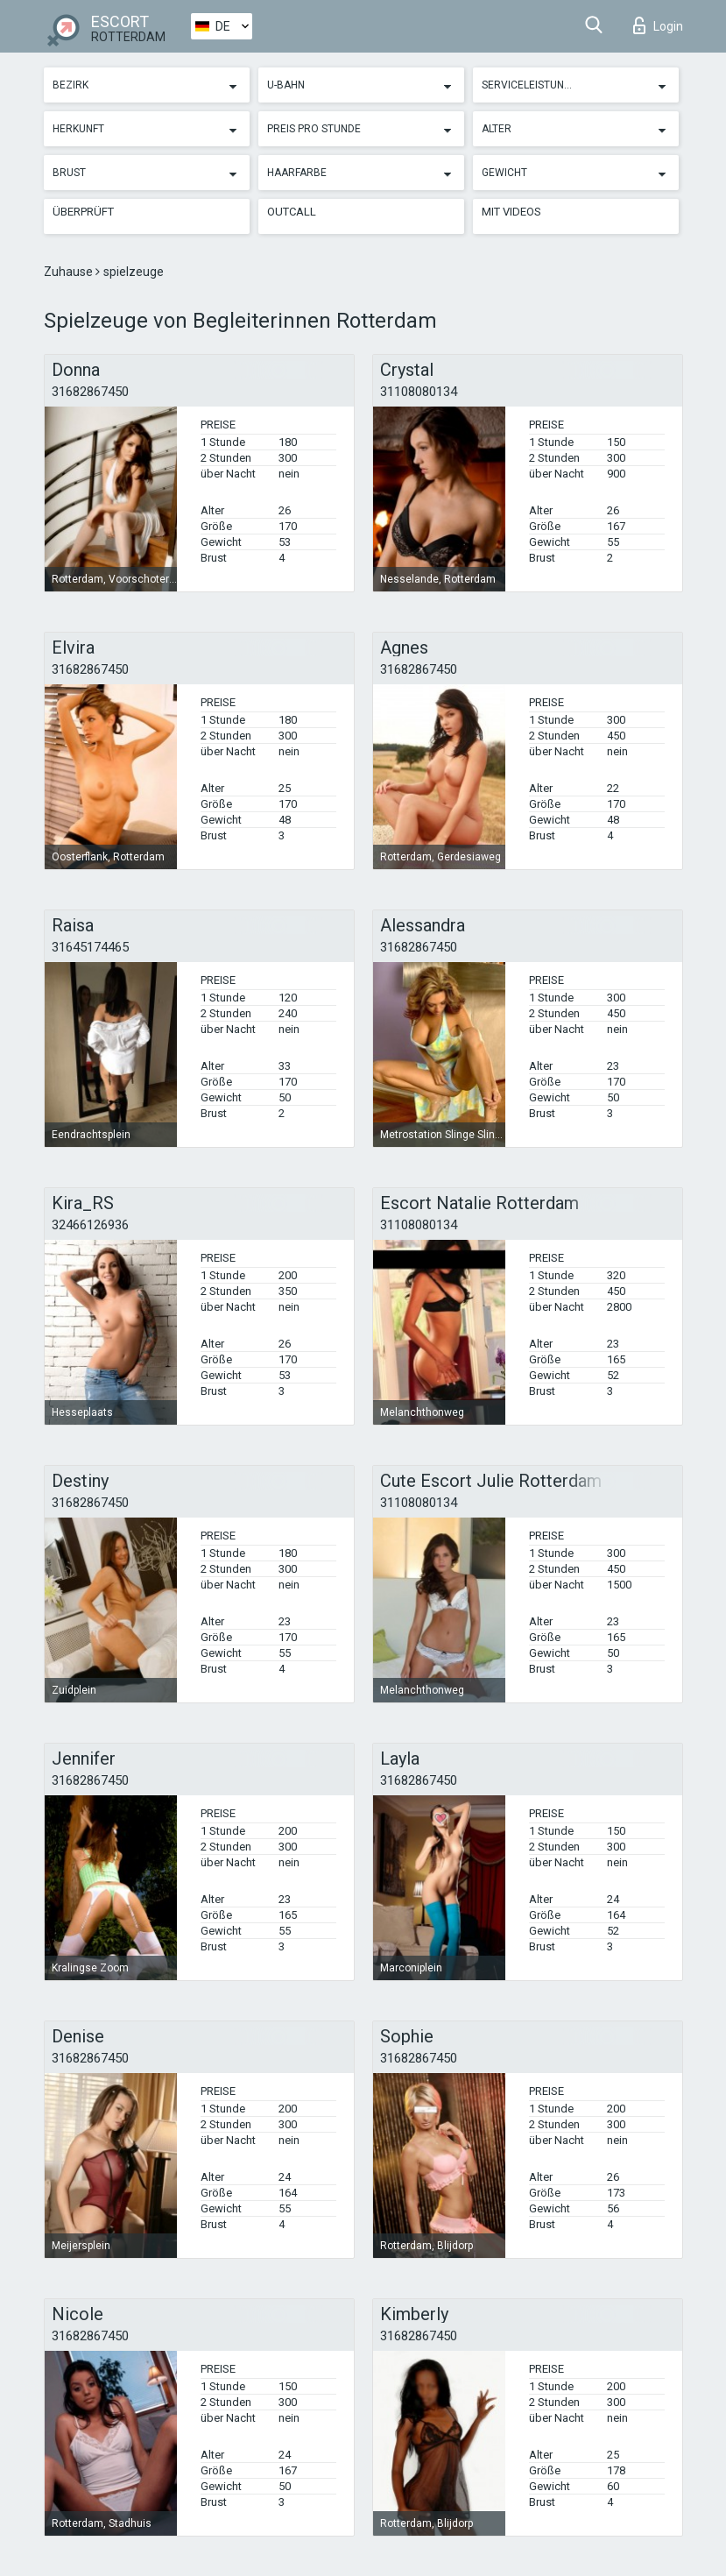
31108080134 (418, 392)
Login (658, 25)
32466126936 (90, 1225)
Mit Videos (511, 211)
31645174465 (90, 947)
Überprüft (83, 211)
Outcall (291, 211)
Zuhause (69, 272)
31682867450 (90, 392)
